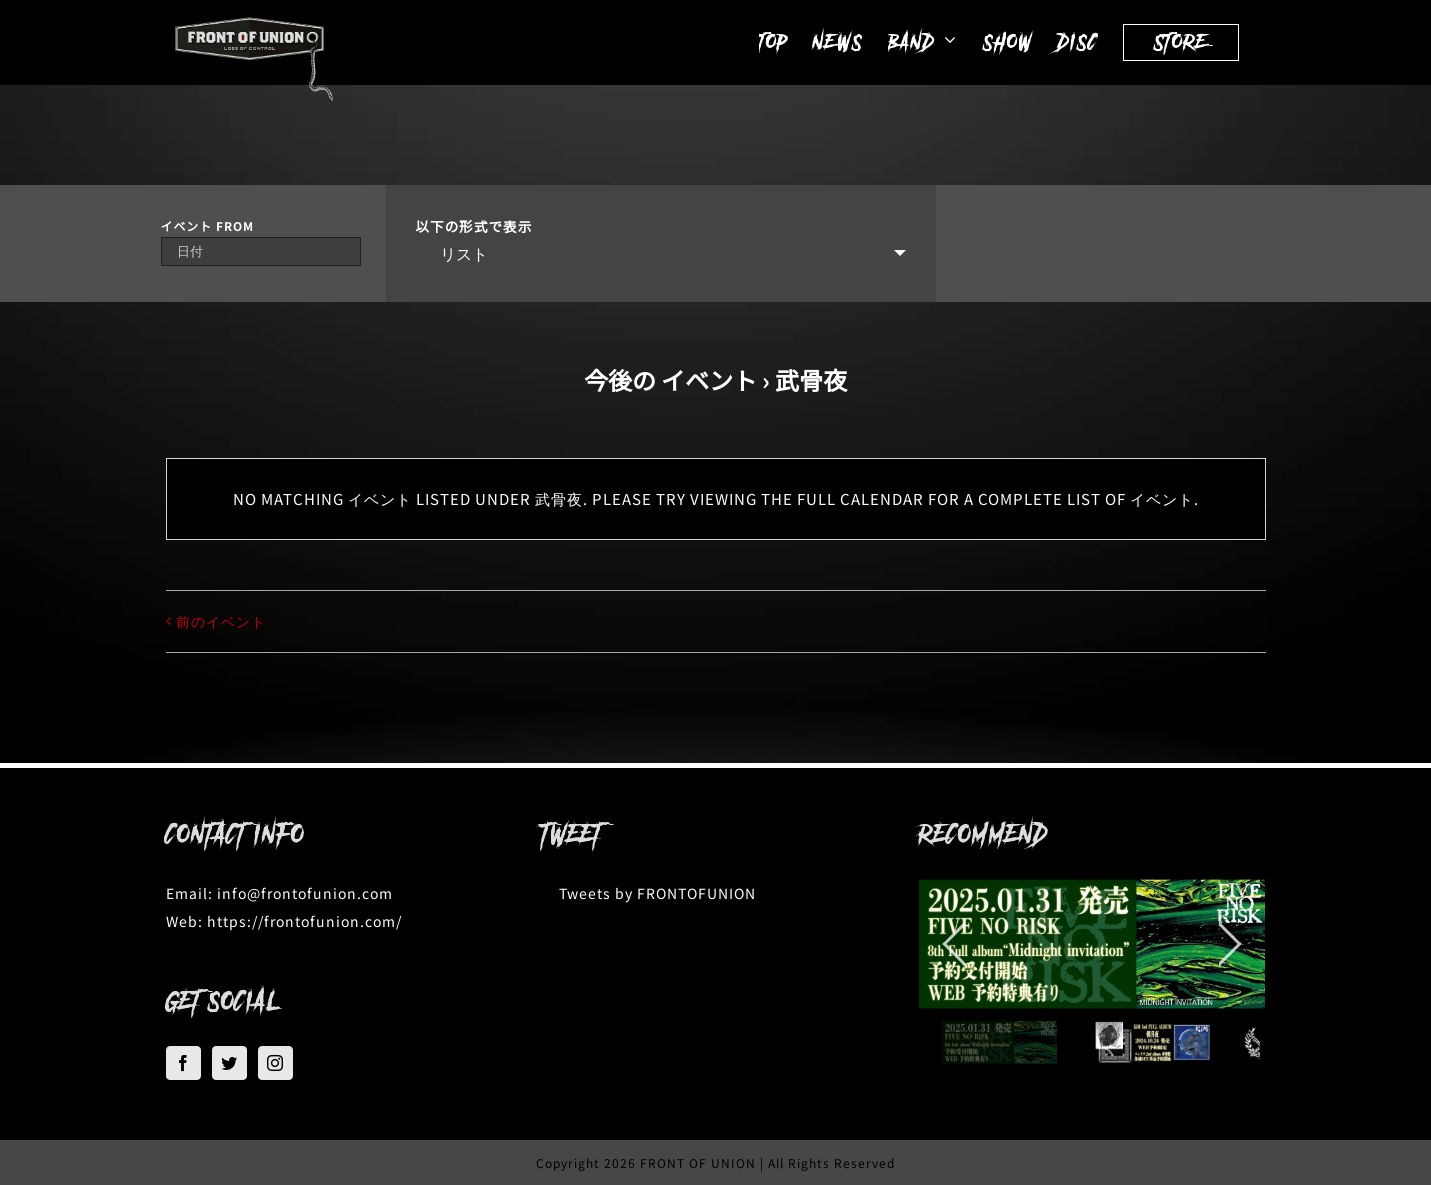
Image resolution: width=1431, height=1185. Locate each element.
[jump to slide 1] (999, 1042)
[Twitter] (229, 1063)
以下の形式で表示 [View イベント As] (474, 227)
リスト (452, 253)
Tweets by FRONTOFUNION (657, 893)
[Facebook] (183, 1063)
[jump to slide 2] (1152, 1042)
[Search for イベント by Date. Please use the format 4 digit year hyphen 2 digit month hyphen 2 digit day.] (261, 251)
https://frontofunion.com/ (304, 921)
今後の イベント (670, 379)
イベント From (208, 226)
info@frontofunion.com (305, 893)
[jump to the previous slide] (954, 944)
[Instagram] (275, 1063)
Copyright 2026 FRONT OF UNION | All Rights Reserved (715, 1162)
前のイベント (221, 621)
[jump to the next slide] (1230, 944)
